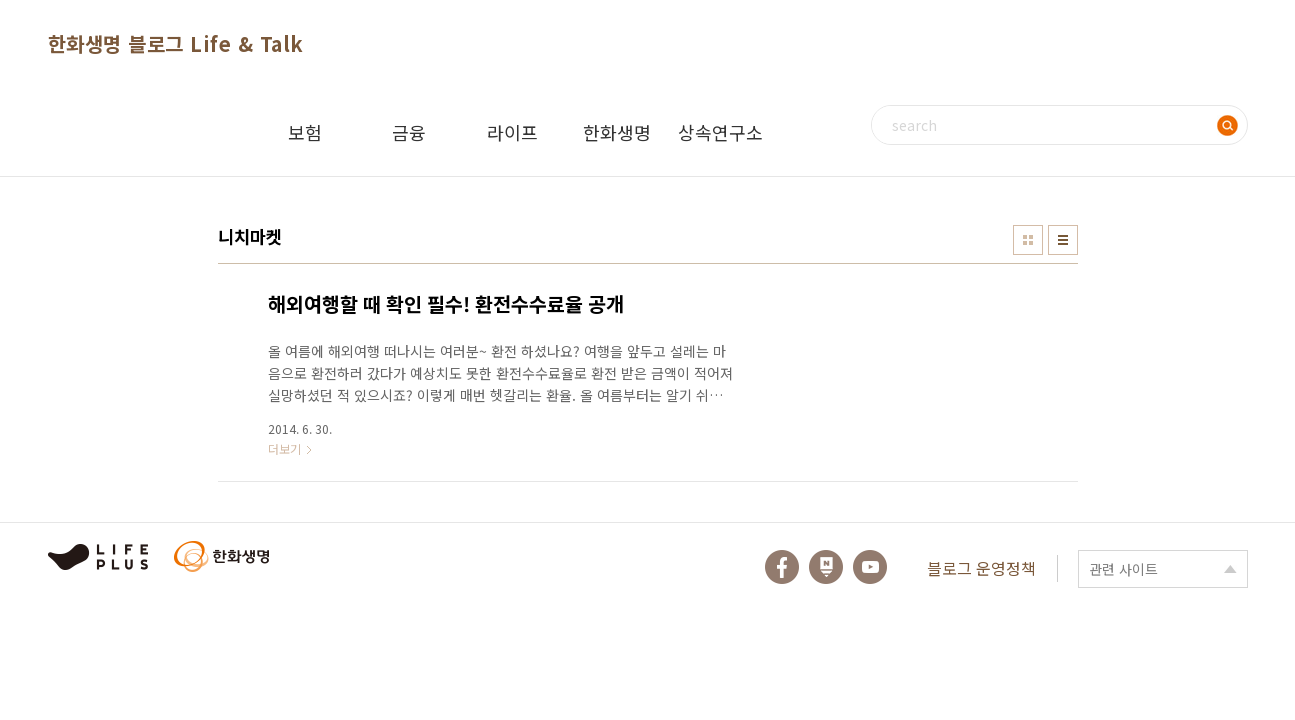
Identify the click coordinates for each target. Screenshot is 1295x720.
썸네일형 (1028, 240)
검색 (1228, 125)
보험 (305, 132)
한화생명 (617, 132)
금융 (409, 132)
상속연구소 (720, 132)
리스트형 (1063, 240)
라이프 (512, 132)
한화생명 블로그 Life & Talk (176, 43)
